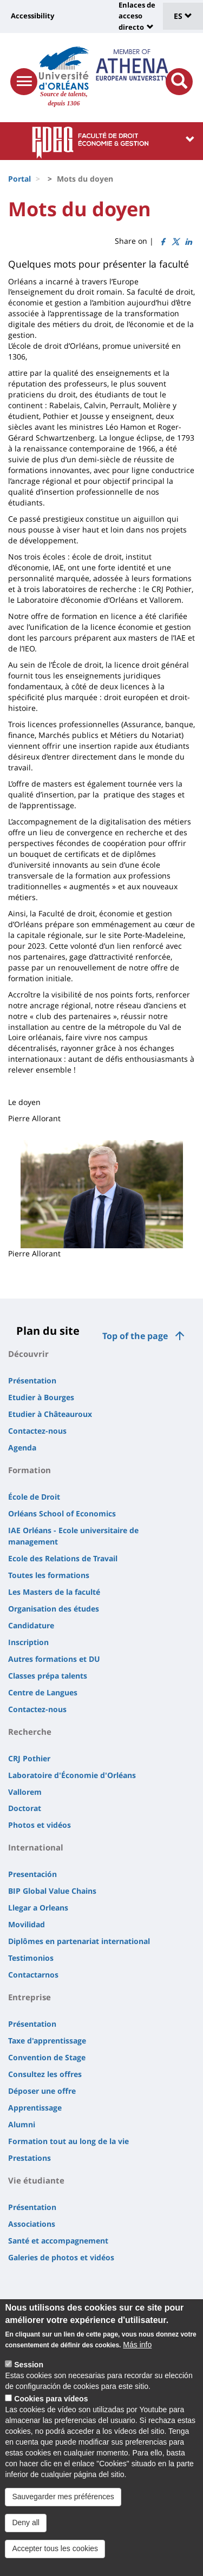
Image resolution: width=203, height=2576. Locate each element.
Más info (137, 2361)
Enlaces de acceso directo (137, 16)
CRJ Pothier (29, 1758)
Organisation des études (53, 1608)
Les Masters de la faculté (54, 1592)
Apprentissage (35, 2107)
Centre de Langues (42, 1692)
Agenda (22, 1447)
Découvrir (28, 1353)
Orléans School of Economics (62, 1513)
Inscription (28, 1642)
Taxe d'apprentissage (47, 2040)
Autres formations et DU (54, 1659)
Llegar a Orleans (38, 1907)
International (35, 1847)
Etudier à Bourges (41, 1397)
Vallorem (25, 1792)
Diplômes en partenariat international (79, 1941)
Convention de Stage (47, 2057)
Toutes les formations (48, 1575)
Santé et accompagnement (58, 2240)
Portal (19, 179)
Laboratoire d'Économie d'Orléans (72, 1775)
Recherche (29, 1731)
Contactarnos (33, 1974)
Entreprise (29, 1997)
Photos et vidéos (39, 1825)
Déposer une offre (42, 2091)
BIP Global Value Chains (52, 1891)
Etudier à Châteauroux (50, 1414)
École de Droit (34, 1497)
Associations (31, 2224)
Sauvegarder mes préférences (63, 2513)
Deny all (26, 2539)
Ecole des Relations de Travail (62, 1558)
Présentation (32, 1380)
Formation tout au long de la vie (68, 2141)
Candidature (31, 1625)
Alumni (21, 2124)
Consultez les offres (45, 2074)
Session (28, 2381)
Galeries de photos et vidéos (61, 2257)
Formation (29, 1470)
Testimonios (31, 1958)
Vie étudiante (36, 2180)
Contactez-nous (37, 1431)
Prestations (29, 2158)
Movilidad (26, 1924)
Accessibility (32, 16)
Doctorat (24, 1808)
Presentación (32, 1874)
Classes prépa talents (47, 1675)
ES (183, 16)
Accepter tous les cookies (55, 2565)
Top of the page (135, 1336)
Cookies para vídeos (51, 2415)
